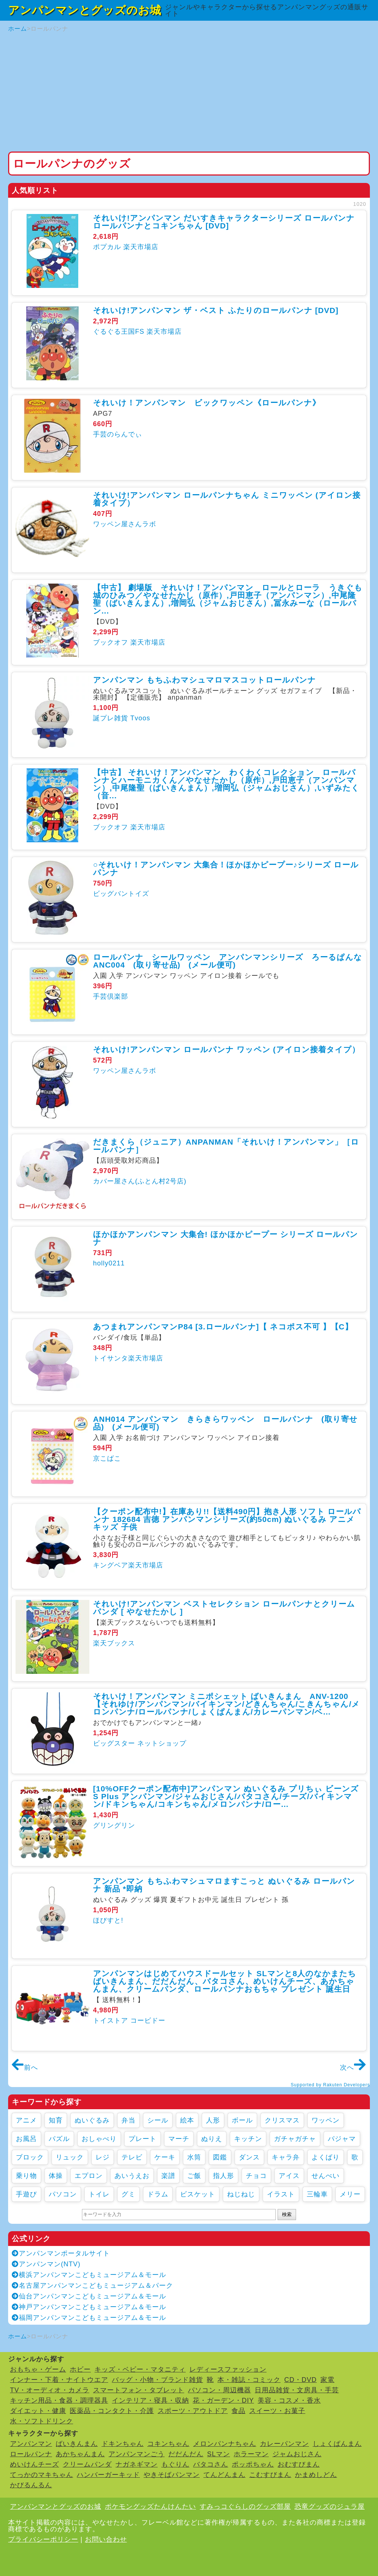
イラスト (281, 2194)
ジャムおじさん (297, 2454)
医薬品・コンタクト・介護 (112, 2410)
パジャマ (342, 2138)
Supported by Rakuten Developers (330, 2084)
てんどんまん (224, 2474)
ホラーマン (251, 2454)
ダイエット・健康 (38, 2410)
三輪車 (317, 2194)
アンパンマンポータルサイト (61, 2253)
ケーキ (164, 2157)
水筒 (194, 2157)
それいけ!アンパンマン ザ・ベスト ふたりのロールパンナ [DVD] (216, 310)
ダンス (249, 2157)
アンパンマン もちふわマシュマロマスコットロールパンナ (204, 680)
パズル (59, 2138)
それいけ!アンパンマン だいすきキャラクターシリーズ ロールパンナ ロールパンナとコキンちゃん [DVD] (224, 222)
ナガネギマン (137, 2464)
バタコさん (210, 2464)
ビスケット (197, 2194)
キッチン (248, 2138)
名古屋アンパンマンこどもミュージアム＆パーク (92, 2285)
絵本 (187, 2120)
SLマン (218, 2454)
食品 (238, 2410)
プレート (142, 2138)
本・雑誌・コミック (249, 2379)
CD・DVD (300, 2379)
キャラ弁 (286, 2157)
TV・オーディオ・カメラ (49, 2390)
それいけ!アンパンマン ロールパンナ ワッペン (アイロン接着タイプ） (226, 1049)
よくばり (326, 2157)
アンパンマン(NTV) (46, 2264)
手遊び (26, 2194)
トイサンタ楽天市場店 (128, 1358)
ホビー (80, 2369)
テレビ (131, 2157)
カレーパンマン (284, 2443)
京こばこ (107, 1458)
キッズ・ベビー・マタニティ (140, 2369)
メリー (350, 2194)
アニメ (26, 2120)
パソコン (63, 2194)
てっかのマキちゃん (41, 2474)
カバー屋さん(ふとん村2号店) (139, 1181)
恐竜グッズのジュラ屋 (330, 2506)
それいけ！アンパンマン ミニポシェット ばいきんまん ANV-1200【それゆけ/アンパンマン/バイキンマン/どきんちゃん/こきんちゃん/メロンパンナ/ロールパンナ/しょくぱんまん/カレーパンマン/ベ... (226, 1704)
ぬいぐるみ (92, 2120)
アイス (289, 2175)
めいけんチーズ (34, 2464)
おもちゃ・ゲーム (38, 2369)
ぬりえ (211, 2138)
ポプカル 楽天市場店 (125, 247)
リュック (70, 2157)
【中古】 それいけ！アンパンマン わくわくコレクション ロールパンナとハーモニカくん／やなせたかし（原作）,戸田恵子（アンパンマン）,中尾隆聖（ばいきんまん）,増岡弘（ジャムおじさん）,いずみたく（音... (226, 784)
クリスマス (282, 2120)
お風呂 (26, 2138)
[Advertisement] (189, 92)
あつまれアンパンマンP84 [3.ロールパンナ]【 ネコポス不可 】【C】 (223, 1326)
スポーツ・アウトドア (193, 2410)
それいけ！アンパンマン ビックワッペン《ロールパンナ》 (206, 402)
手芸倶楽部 (110, 996)
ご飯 (194, 2175)
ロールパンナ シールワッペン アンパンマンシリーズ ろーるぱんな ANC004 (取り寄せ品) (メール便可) (231, 961)
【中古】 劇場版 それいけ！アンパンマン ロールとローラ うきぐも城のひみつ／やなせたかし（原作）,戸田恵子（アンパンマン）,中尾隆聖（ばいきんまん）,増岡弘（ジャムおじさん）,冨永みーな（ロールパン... (227, 599)
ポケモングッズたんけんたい (150, 2506)
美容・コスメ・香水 (289, 2400)
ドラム (157, 2194)
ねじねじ (241, 2194)
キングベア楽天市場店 (128, 1565)
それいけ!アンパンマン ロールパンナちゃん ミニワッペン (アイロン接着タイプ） (227, 499)
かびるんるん (31, 2485)
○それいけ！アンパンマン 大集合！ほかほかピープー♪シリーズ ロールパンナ (226, 868)
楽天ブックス (114, 1643)
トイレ (99, 2194)
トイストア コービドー (129, 2020)
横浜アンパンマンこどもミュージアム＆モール (89, 2274)
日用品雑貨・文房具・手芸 (297, 2390)
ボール (242, 2120)
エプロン (89, 2175)
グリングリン (114, 1825)
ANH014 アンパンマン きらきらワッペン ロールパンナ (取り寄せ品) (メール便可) (225, 1423)
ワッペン (326, 2120)
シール (157, 2120)
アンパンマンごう (137, 2454)
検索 (287, 2214)
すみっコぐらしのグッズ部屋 (245, 2506)
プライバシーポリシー (43, 2539)
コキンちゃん (168, 2443)
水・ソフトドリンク (41, 2421)
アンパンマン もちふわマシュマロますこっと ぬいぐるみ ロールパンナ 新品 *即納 (224, 1885)
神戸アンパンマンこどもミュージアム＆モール (89, 2307)
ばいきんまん (77, 2443)
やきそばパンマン (172, 2474)
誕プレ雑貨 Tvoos (121, 718)
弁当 (128, 2120)
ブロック (30, 2157)
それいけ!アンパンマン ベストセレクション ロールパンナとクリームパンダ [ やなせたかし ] (224, 1608)
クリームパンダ (87, 2464)
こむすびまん (270, 2474)
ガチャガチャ (295, 2138)
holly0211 (109, 1263)
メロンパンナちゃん (224, 2443)
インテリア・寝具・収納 (150, 2400)
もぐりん (175, 2464)
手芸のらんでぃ (117, 434)
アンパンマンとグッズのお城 (84, 10)
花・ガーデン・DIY (223, 2400)
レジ (103, 2157)
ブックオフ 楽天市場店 (129, 642)
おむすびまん (299, 2464)
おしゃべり (99, 2138)
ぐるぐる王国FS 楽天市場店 (137, 331)
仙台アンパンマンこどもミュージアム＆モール (89, 2296)
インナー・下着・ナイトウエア (59, 2379)
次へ (353, 2067)
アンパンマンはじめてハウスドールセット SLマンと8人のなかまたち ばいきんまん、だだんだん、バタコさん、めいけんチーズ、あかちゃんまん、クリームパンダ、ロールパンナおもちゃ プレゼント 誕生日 (224, 1981)
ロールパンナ (31, 2454)
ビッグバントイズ (121, 893)
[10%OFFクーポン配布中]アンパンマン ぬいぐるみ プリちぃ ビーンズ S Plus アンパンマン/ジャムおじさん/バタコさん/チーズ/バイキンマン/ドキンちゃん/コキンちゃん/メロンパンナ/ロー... (226, 1796)
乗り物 (26, 2175)
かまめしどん (316, 2474)
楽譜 (168, 2175)
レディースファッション (228, 2369)
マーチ (178, 2138)
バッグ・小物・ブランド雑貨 (157, 2379)
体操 (56, 2175)
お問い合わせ (106, 2539)
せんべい (326, 2175)
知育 (56, 2120)
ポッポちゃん (253, 2464)
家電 (327, 2379)
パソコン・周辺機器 (219, 2390)
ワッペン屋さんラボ (124, 524)
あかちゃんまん (80, 2454)
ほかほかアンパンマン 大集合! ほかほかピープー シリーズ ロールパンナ (225, 1238)
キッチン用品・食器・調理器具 (59, 2400)
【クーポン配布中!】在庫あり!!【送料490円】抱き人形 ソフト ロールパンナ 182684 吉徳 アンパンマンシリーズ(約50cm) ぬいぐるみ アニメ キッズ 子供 (227, 1519)
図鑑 (220, 2157)
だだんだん (185, 2454)
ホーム (17, 29)
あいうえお (132, 2175)
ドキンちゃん (123, 2443)
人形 (213, 2120)
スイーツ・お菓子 (277, 2410)
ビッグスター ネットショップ (139, 1743)
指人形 (223, 2175)
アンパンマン (31, 2443)
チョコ (256, 2175)
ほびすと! (108, 1920)
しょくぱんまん (337, 2443)
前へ (25, 2067)
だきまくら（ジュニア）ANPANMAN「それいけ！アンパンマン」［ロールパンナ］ (226, 1146)
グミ (128, 2194)
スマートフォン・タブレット (138, 2390)
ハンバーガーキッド (108, 2474)
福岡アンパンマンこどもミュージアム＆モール (89, 2317)
